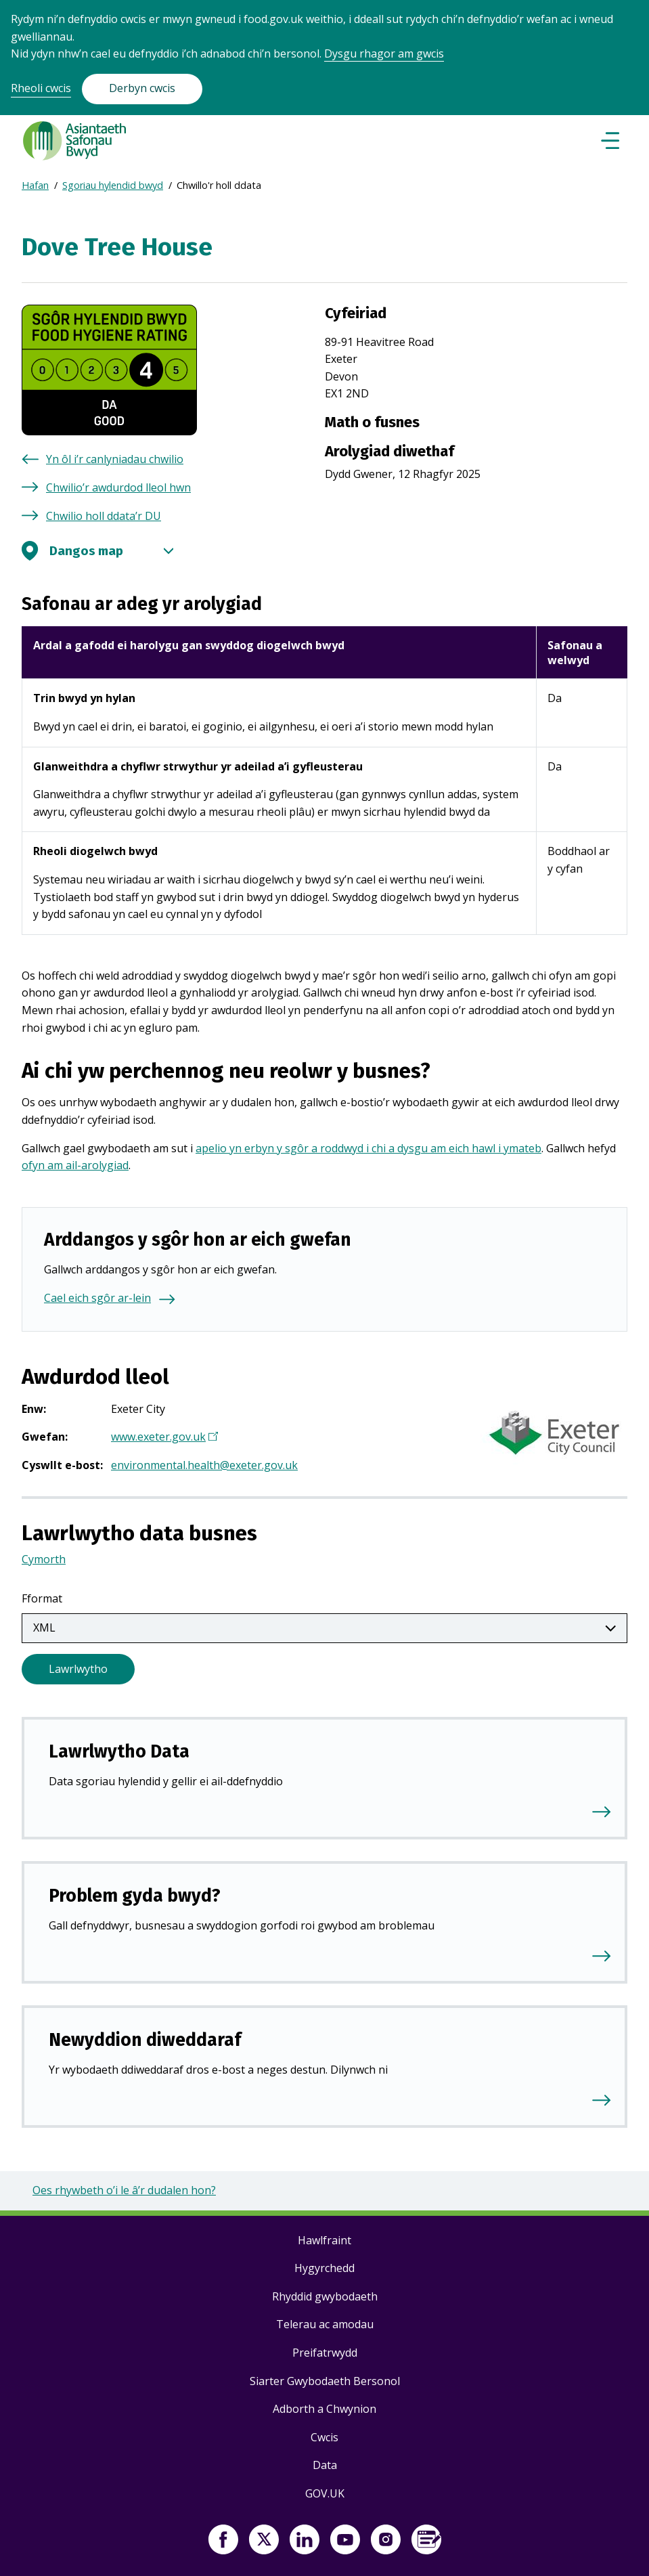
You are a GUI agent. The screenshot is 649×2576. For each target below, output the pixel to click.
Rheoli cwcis (41, 88)
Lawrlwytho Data (119, 1751)
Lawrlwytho (78, 1668)
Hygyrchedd (324, 2268)
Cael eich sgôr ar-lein (97, 1297)
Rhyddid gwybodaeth (325, 2296)
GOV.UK (324, 2493)
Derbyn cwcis (142, 88)
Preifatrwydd (324, 2352)
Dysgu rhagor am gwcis (384, 53)
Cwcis (324, 2437)
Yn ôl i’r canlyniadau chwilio (114, 459)
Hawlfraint (324, 2240)
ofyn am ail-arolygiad (75, 1165)
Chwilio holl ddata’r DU (103, 515)
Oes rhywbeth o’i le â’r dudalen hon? (124, 2190)
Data (325, 2465)
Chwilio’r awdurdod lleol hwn (118, 487)
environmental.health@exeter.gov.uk (204, 1465)
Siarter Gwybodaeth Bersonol (325, 2381)
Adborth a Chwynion (324, 2408)
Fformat (42, 1598)
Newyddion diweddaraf (145, 2040)
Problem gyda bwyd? (135, 1895)
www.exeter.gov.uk (163, 1438)
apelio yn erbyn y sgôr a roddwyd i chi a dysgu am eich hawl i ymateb (368, 1148)
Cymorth (44, 1559)
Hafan (35, 185)
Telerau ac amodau (325, 2324)
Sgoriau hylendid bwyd (112, 185)
